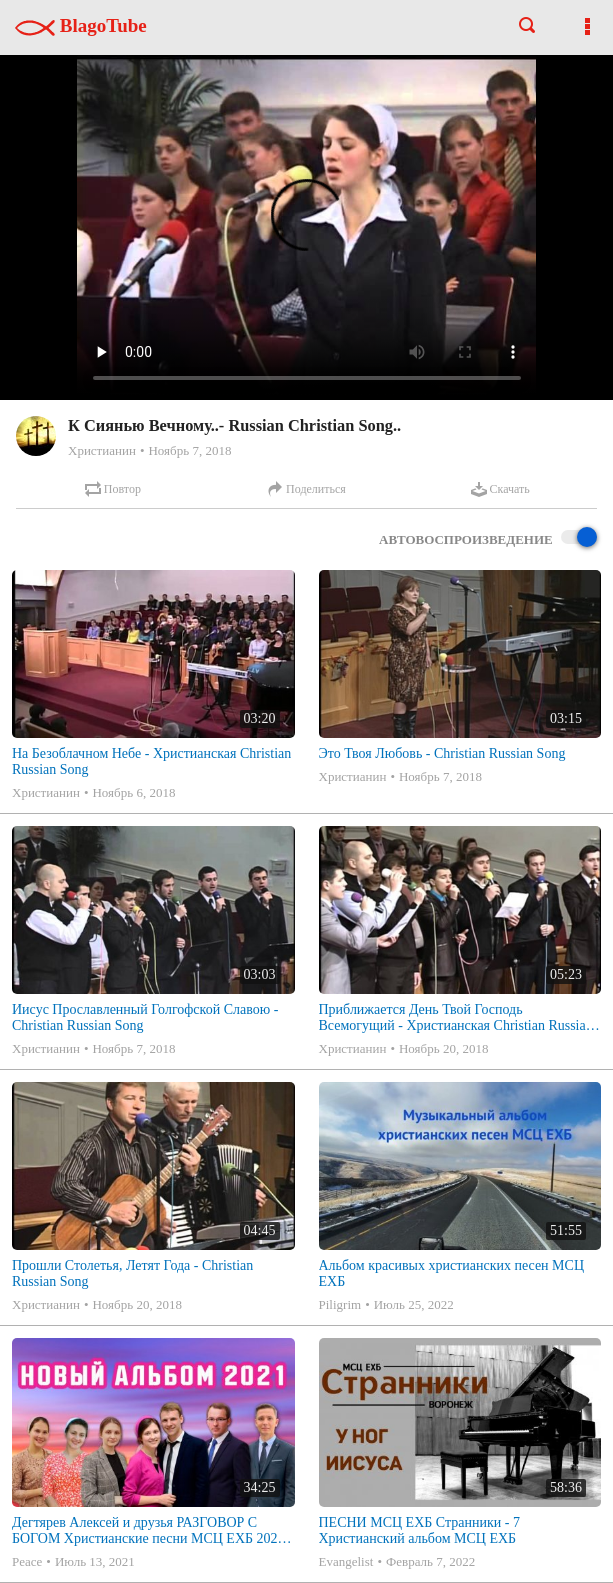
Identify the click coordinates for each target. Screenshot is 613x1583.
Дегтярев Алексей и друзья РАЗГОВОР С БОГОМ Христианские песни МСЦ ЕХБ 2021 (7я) (148, 1531)
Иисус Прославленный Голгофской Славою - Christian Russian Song (145, 1017)
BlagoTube (81, 25)
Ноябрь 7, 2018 (189, 450)
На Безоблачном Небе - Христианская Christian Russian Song (151, 761)
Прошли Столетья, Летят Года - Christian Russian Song (132, 1273)
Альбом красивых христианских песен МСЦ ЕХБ (452, 1273)
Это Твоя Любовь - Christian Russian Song (442, 753)
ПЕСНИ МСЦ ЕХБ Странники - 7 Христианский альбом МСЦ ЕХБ (419, 1530)
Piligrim (340, 1304)
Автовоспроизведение (488, 538)
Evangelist (346, 1561)
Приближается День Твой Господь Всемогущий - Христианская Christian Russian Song (456, 1018)
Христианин (102, 450)
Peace (27, 1561)
